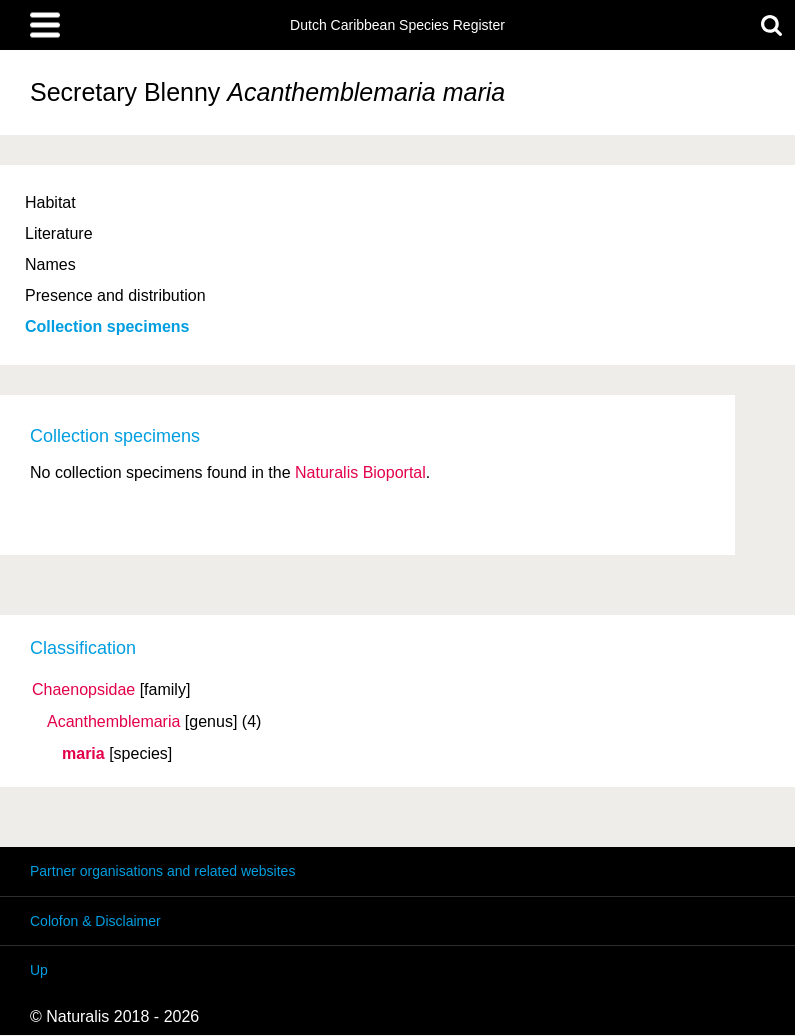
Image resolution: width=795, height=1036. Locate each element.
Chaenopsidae (83, 690)
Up (39, 970)
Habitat (50, 202)
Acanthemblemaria (113, 722)
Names (50, 264)
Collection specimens (107, 326)
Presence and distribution (115, 295)
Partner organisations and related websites (162, 871)
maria (83, 754)
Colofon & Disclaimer (95, 921)
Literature (59, 233)
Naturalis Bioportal (360, 472)
